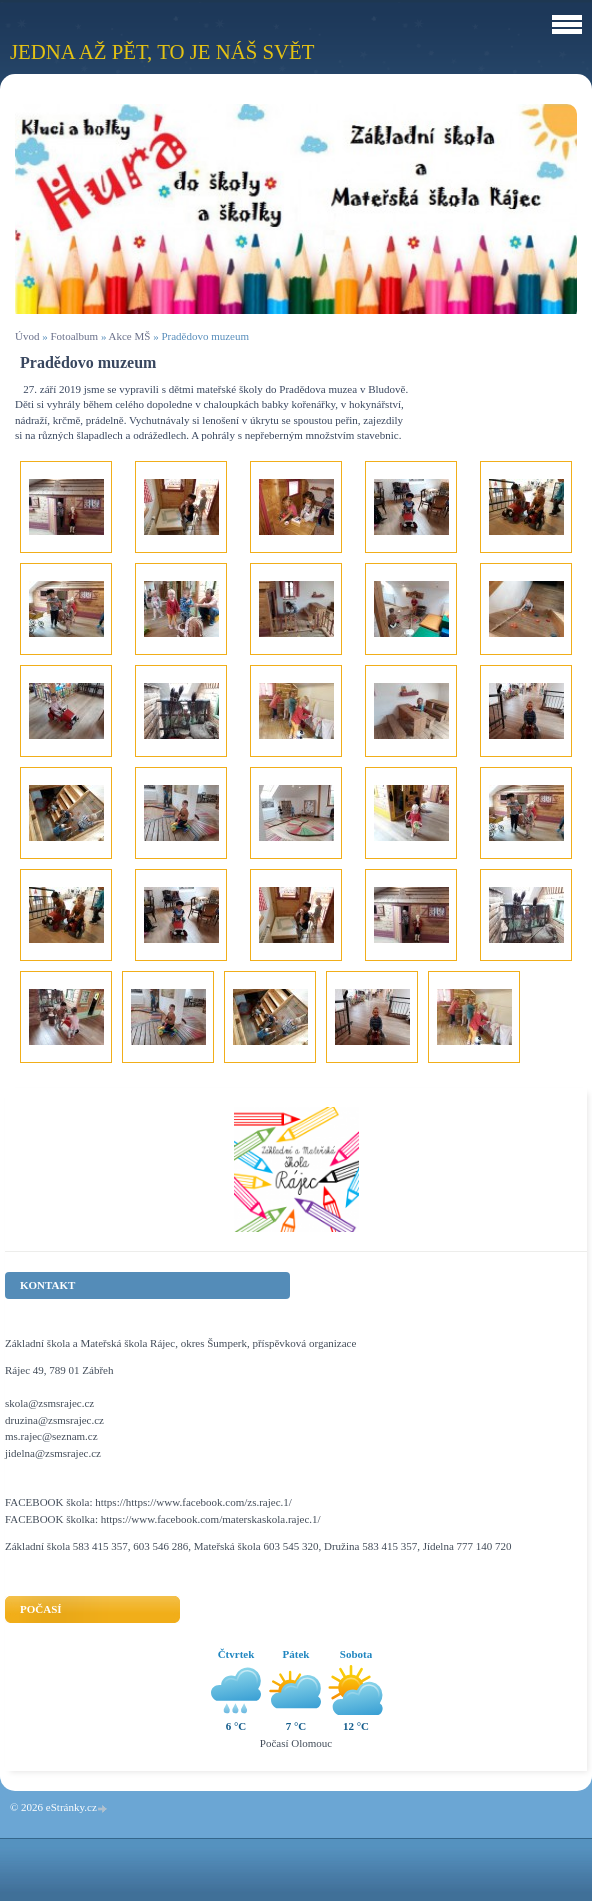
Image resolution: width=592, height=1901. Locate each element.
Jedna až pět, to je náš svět (162, 51)
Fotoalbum (74, 336)
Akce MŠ (130, 336)
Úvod (27, 336)
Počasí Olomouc (296, 1743)
